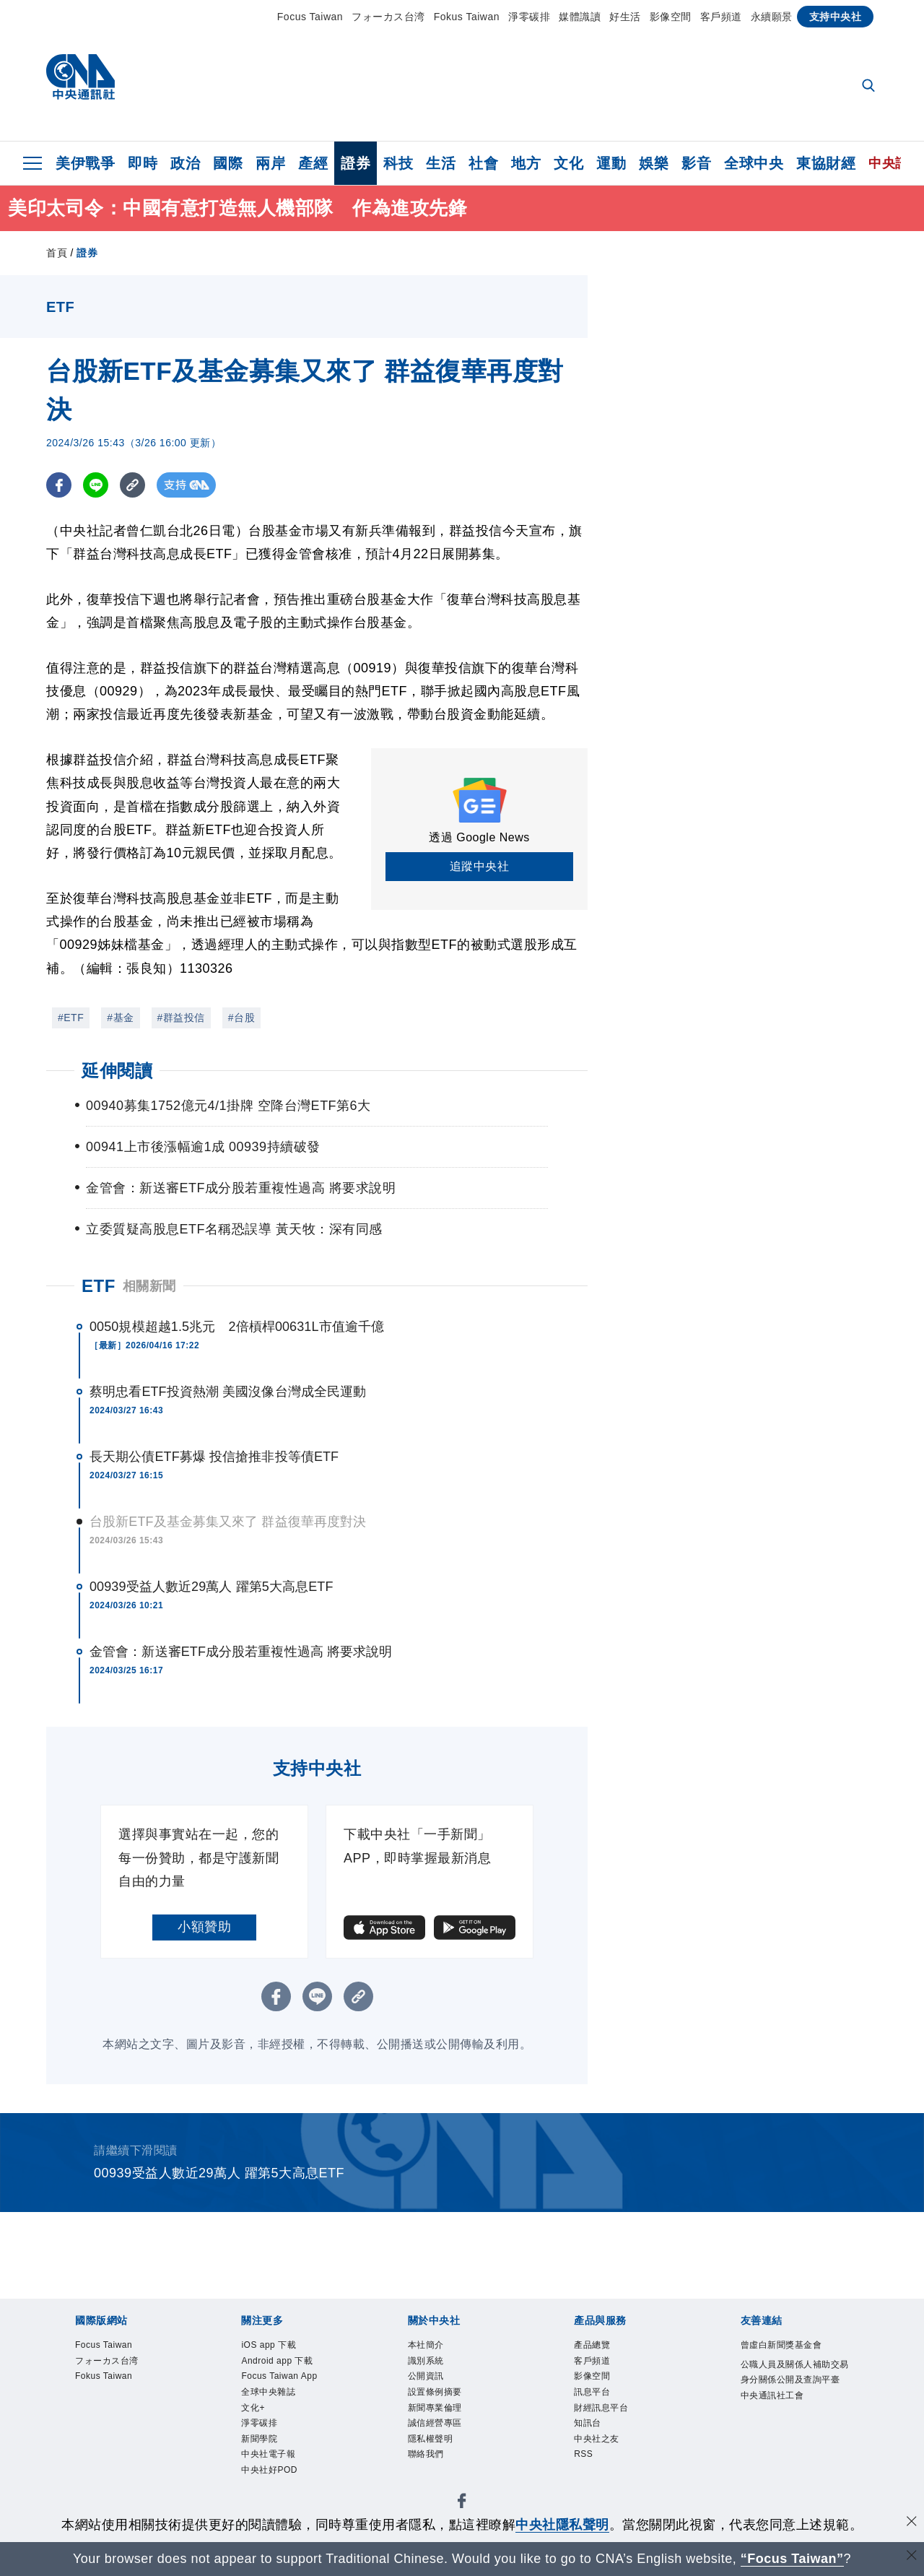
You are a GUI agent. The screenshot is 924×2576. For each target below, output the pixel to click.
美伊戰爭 (85, 163)
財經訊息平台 (614, 2424)
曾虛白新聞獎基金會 (794, 2357)
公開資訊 (434, 2386)
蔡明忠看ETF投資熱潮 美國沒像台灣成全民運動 (228, 1391)
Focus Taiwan (310, 17)
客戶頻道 (721, 17)
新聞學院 (268, 2483)
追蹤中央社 (480, 866)
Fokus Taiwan (467, 17)
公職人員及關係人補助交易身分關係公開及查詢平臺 (794, 2405)
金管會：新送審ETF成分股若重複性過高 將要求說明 (241, 1651)
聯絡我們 (434, 2483)
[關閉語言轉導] (912, 2556)
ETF (99, 1286)
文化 (568, 163)
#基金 (120, 1017)
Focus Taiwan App (282, 2396)
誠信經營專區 (448, 2444)
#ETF (71, 1017)
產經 (313, 163)
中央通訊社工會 (787, 2444)
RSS (587, 2483)
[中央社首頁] (80, 80)
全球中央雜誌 (281, 2424)
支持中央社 (835, 16)
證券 (355, 163)
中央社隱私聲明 (562, 2525)
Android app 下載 (292, 2366)
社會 (483, 163)
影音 (696, 163)
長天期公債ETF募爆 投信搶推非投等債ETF (214, 1456)
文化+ (258, 2444)
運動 (611, 163)
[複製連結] (132, 485)
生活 (441, 163)
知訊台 (594, 2444)
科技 (398, 163)
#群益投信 (181, 1017)
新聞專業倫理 (448, 2424)
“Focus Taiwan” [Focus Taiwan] (792, 2558)
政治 (185, 163)
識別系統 (434, 2366)
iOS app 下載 (281, 2347)
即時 (142, 163)
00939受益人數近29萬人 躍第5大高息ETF (211, 1586)
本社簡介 (434, 2347)
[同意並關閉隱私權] (912, 2523)
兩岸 (270, 163)
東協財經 (825, 163)
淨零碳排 (529, 17)
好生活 (625, 17)
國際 (228, 163)
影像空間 (671, 17)
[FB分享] (58, 485)
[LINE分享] (95, 485)
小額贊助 (204, 1927)
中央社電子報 (281, 2501)
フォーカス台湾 (388, 17)
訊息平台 (600, 2405)
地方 (526, 163)
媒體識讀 (580, 17)
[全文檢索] (870, 87)
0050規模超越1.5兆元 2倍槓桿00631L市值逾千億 (237, 1326)
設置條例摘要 (448, 2405)
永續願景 (772, 17)
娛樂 (653, 163)
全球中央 (753, 163)
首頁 (56, 253)
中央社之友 (607, 2463)
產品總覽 (600, 2347)
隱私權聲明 (441, 2463)
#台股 (241, 1017)
